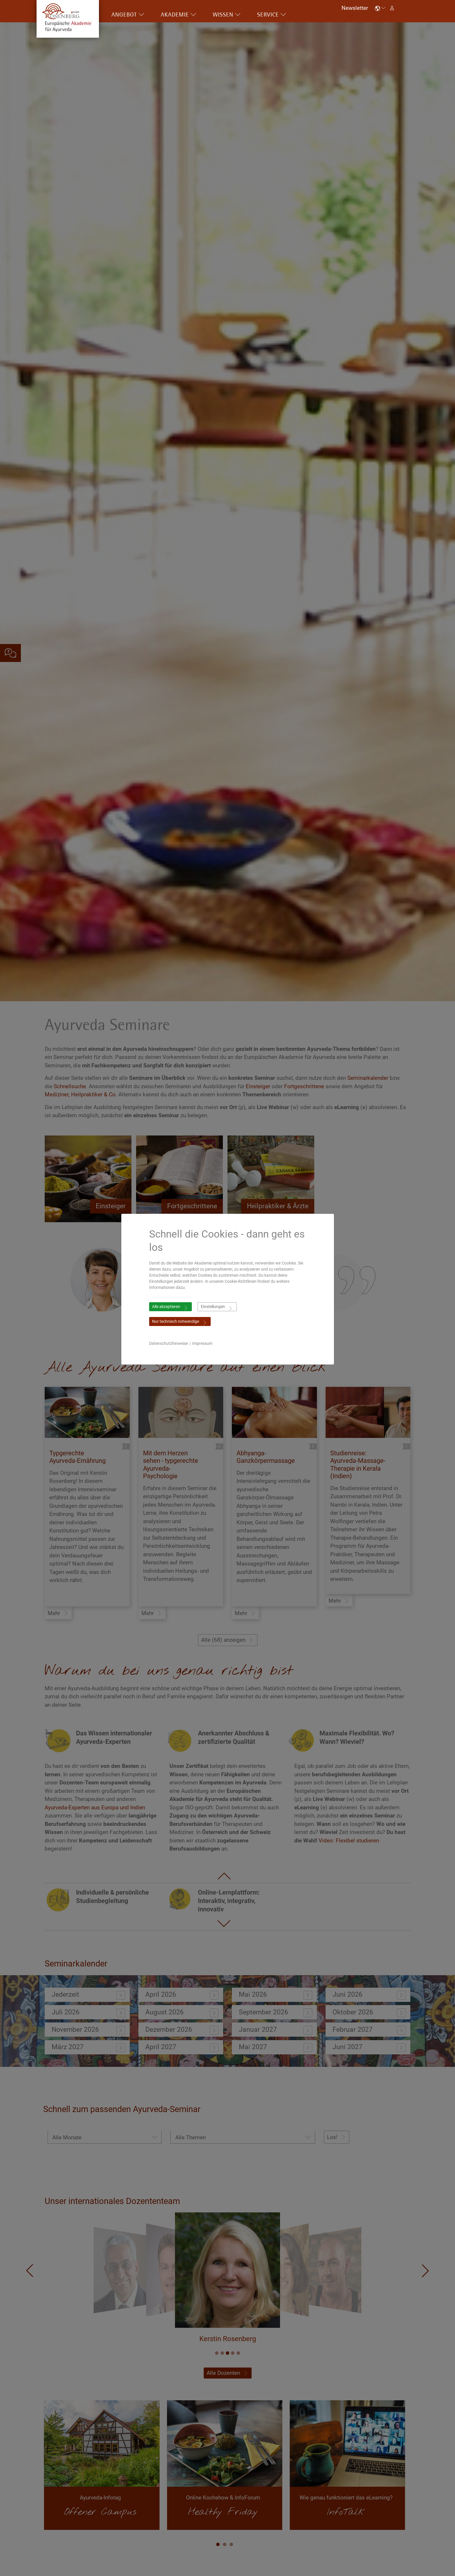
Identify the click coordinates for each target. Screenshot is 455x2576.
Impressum (202, 1343)
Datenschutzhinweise (168, 1343)
